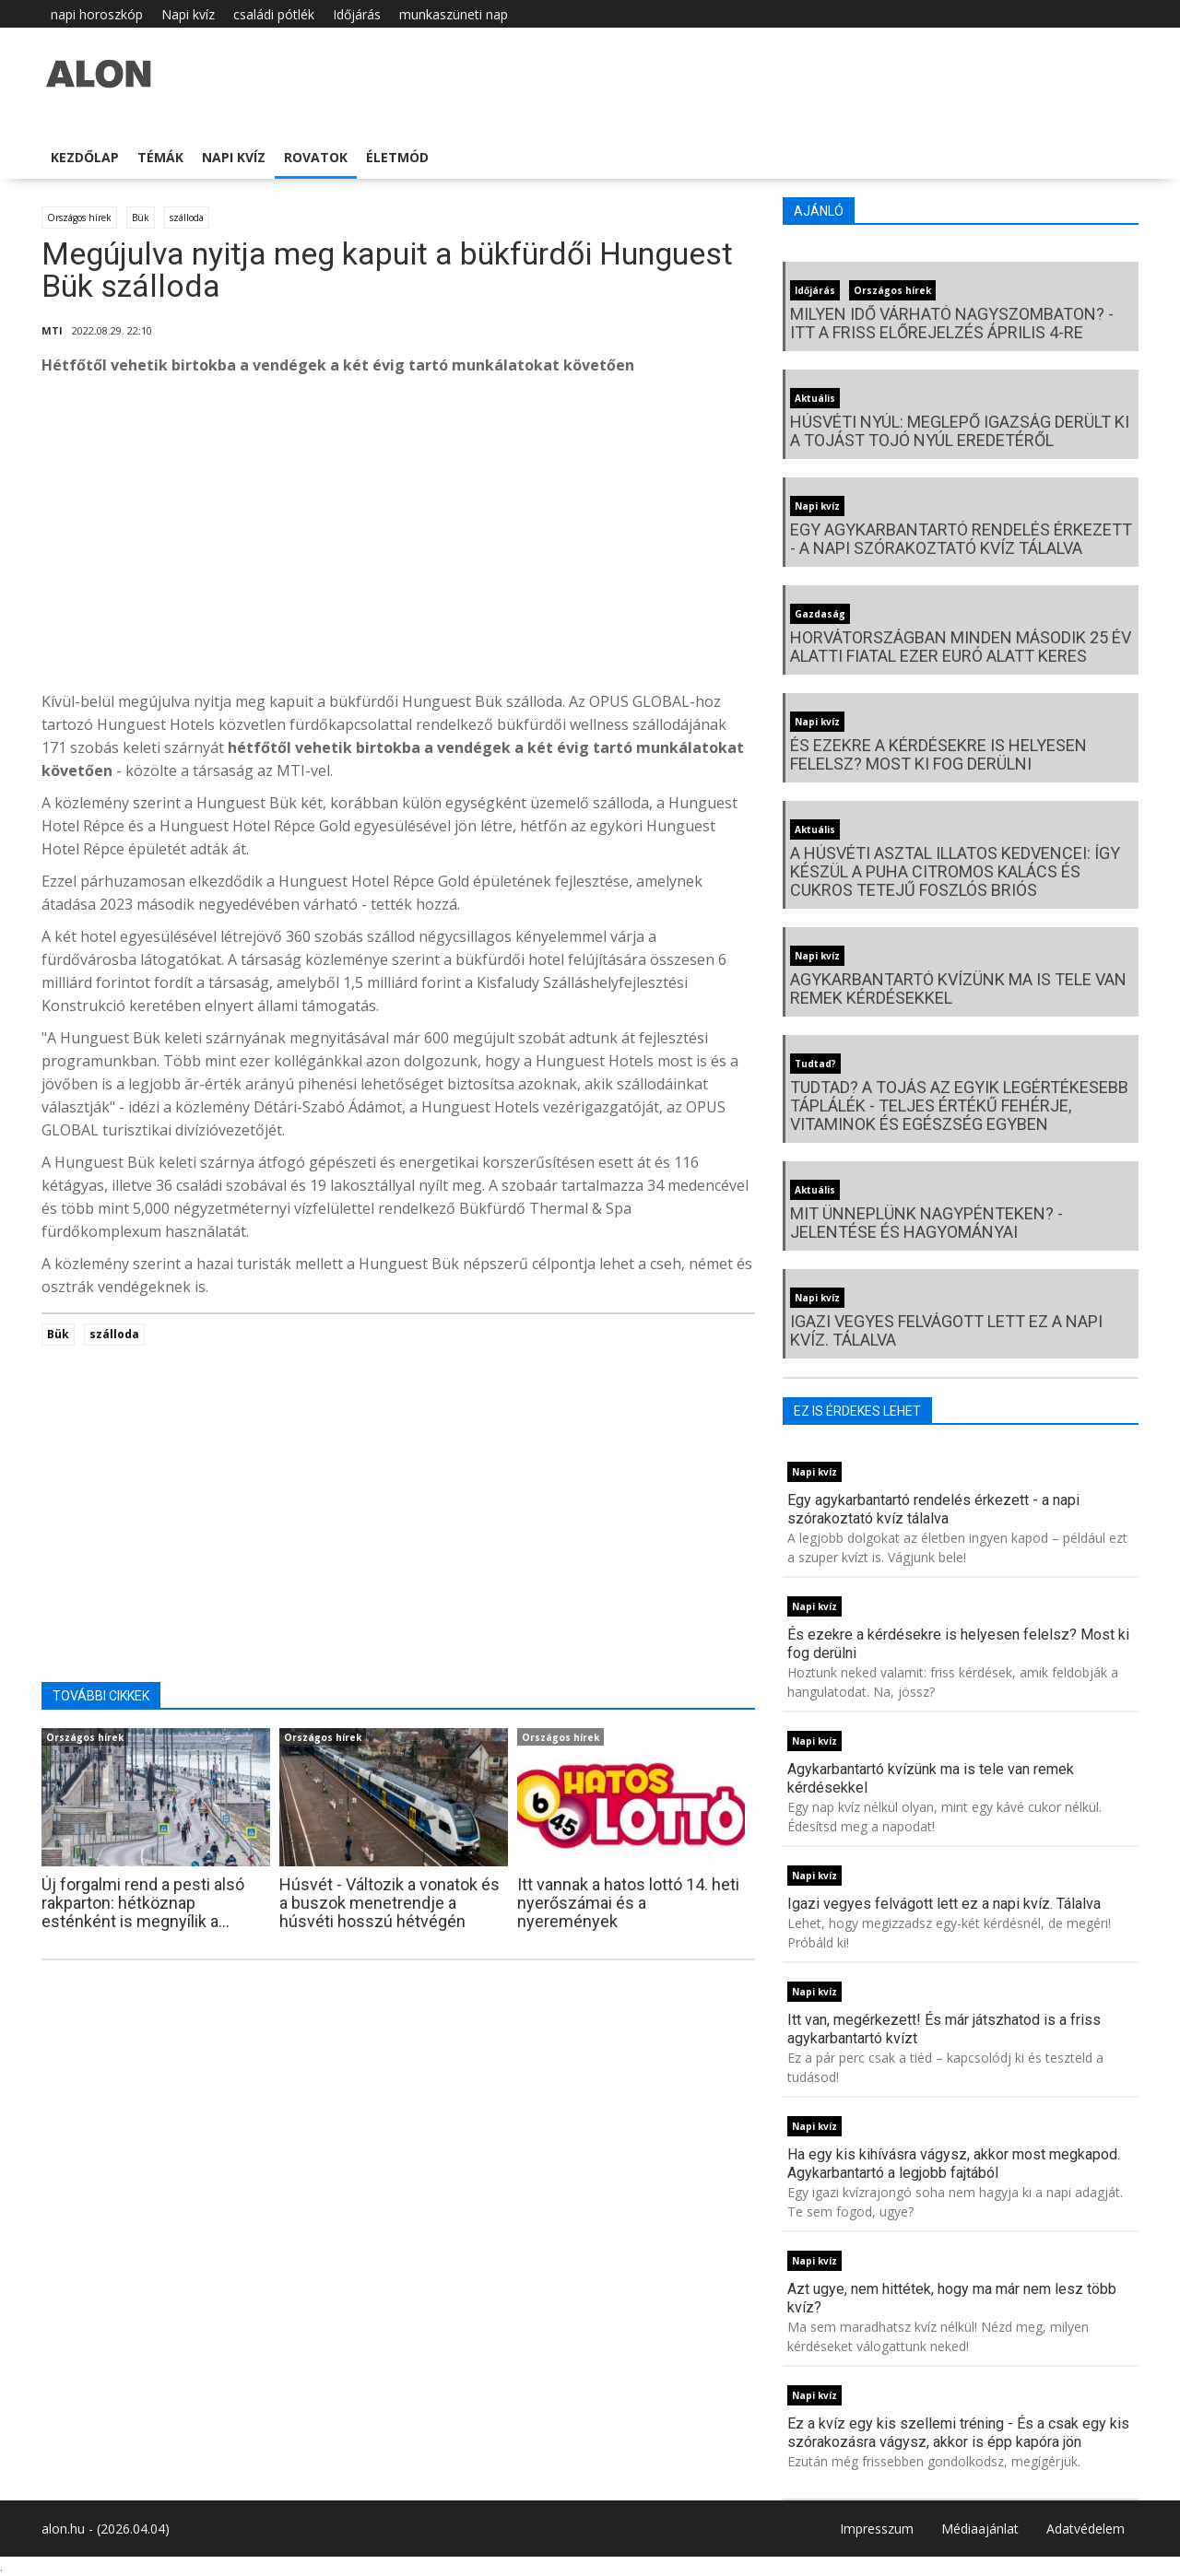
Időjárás (357, 14)
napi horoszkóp (97, 14)
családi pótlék (273, 14)
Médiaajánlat (980, 2528)
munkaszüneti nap (453, 14)
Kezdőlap (85, 157)
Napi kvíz (188, 14)
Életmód (397, 157)
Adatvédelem (1085, 2528)
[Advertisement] (398, 538)
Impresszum (877, 2528)
